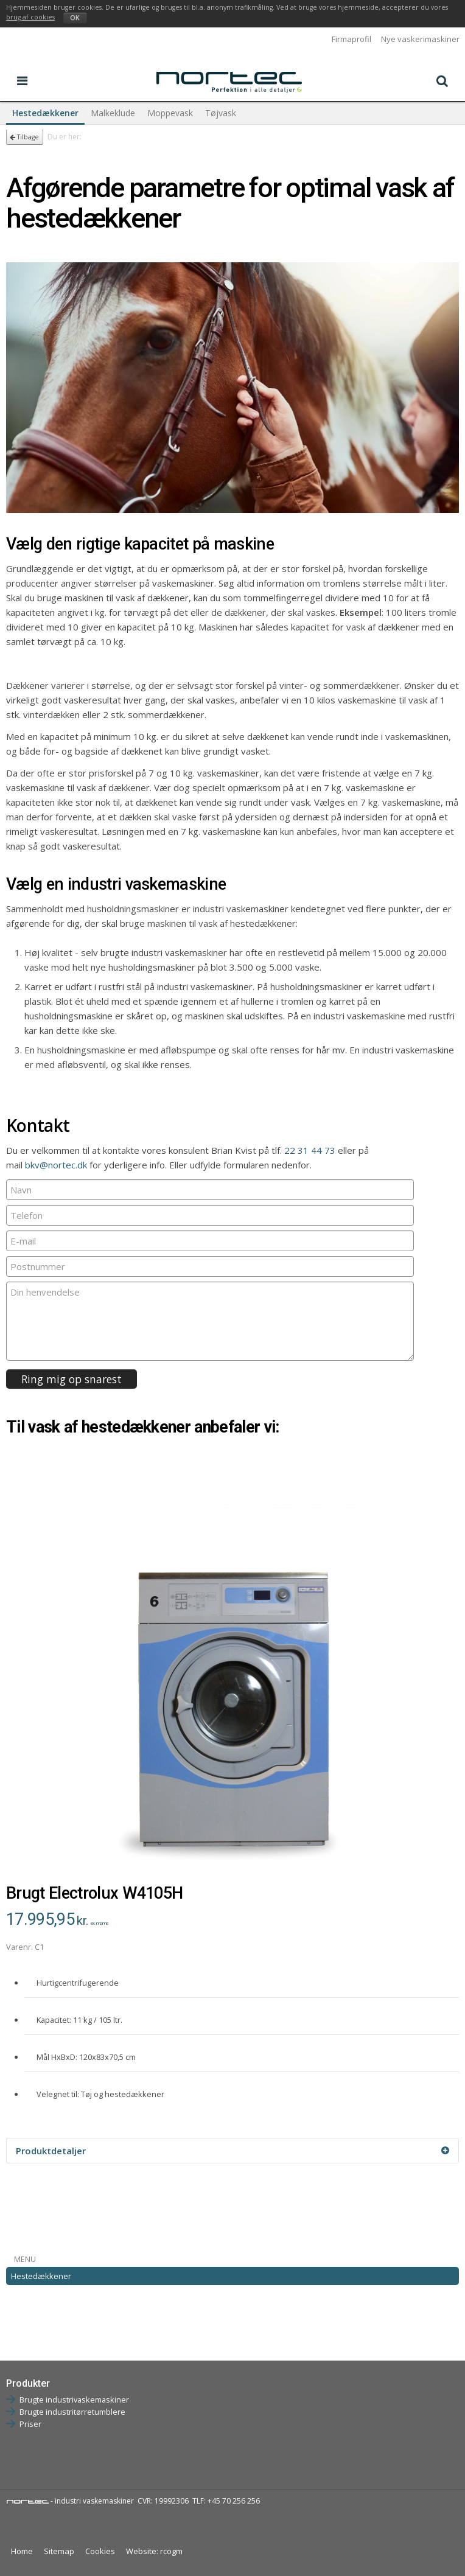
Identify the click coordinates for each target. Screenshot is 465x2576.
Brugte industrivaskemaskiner (74, 2399)
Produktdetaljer (232, 2150)
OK (75, 17)
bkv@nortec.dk (56, 1165)
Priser (30, 2423)
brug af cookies (30, 17)
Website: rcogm (154, 2551)
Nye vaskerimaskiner (420, 38)
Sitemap (59, 2551)
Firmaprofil (351, 38)
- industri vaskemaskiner (70, 2501)
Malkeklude (113, 113)
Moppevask (170, 113)
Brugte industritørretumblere (72, 2411)
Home (22, 2551)
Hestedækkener (45, 113)
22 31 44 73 (309, 1150)
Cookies (100, 2551)
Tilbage (24, 137)
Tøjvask (220, 113)
